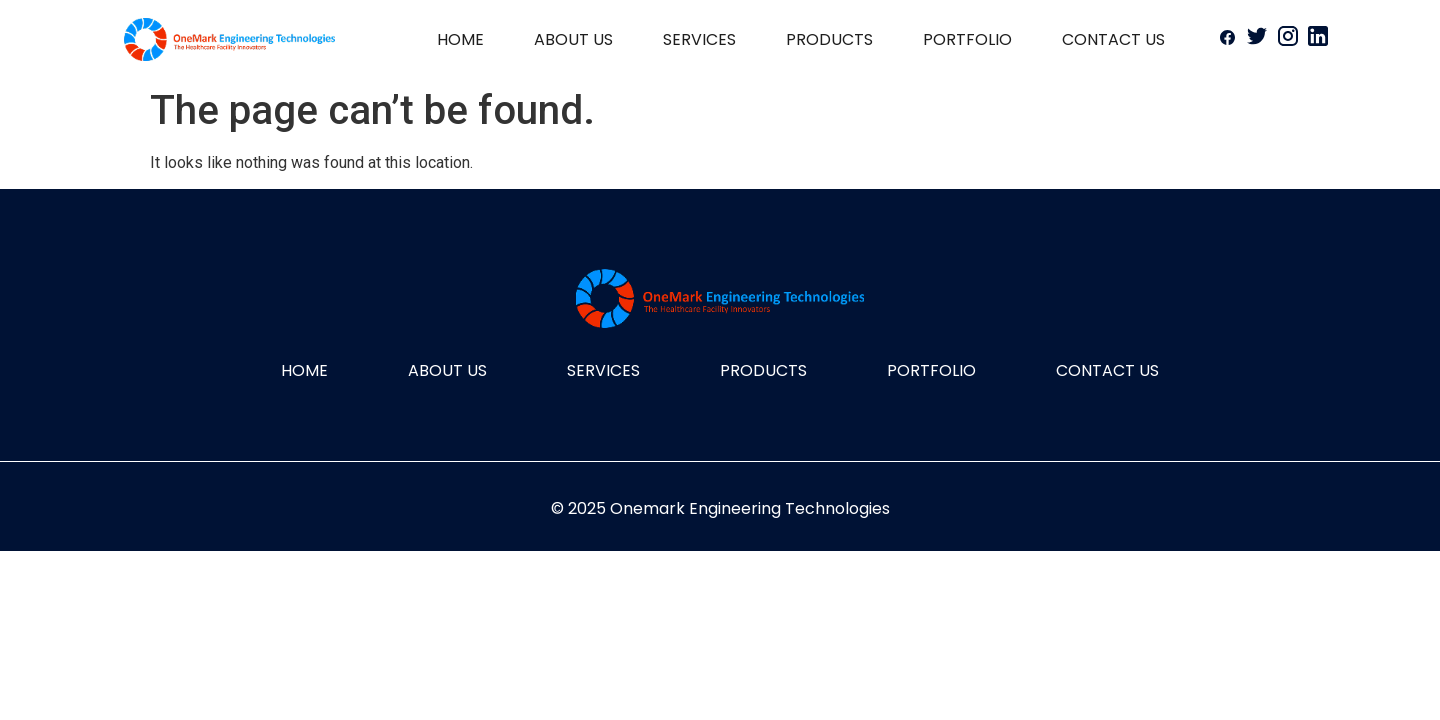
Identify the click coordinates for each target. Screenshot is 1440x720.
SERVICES (699, 39)
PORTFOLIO (967, 39)
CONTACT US (1113, 39)
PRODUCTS (829, 39)
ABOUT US (573, 39)
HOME (460, 39)
